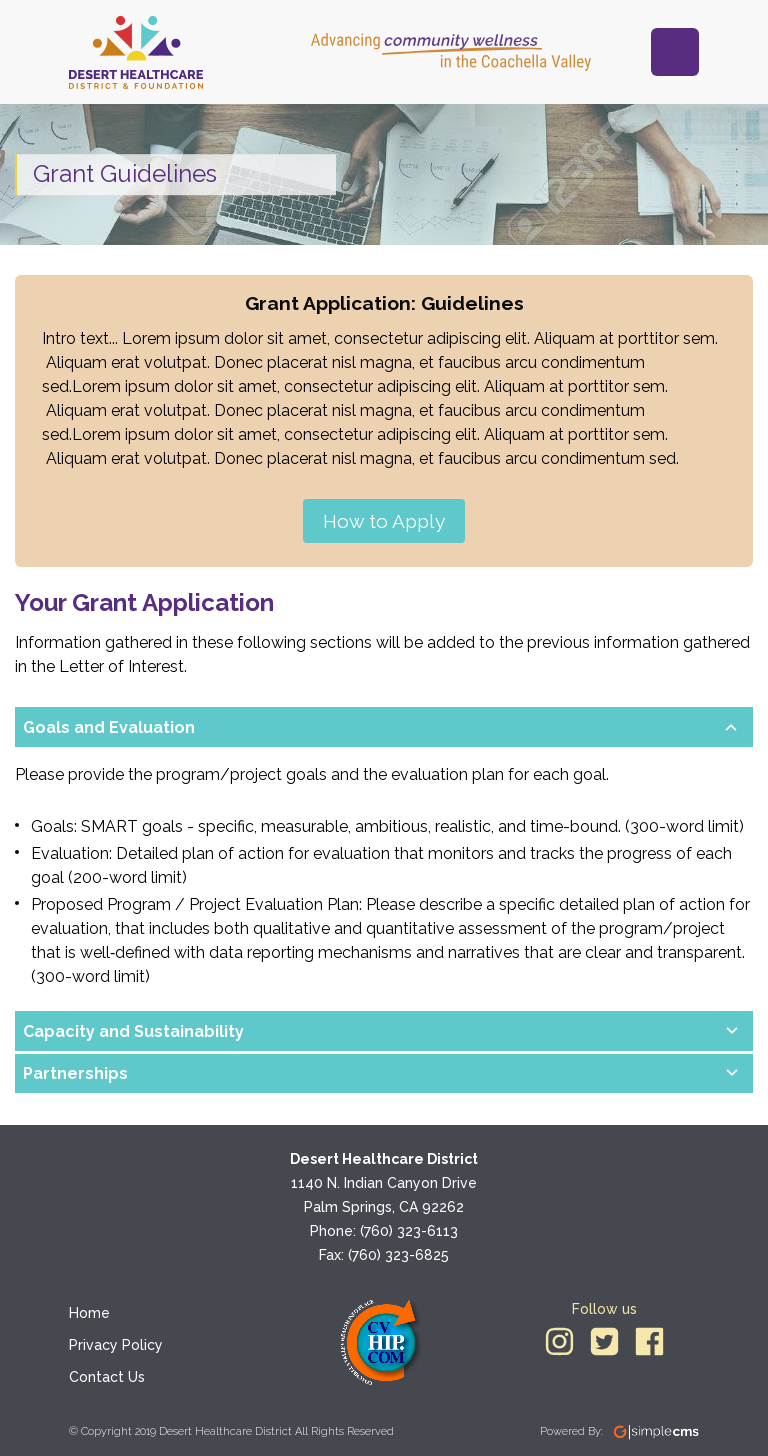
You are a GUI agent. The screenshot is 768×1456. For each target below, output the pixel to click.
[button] (368, 727)
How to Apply (384, 521)
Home (89, 1313)
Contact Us (107, 1377)
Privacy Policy (116, 1345)
